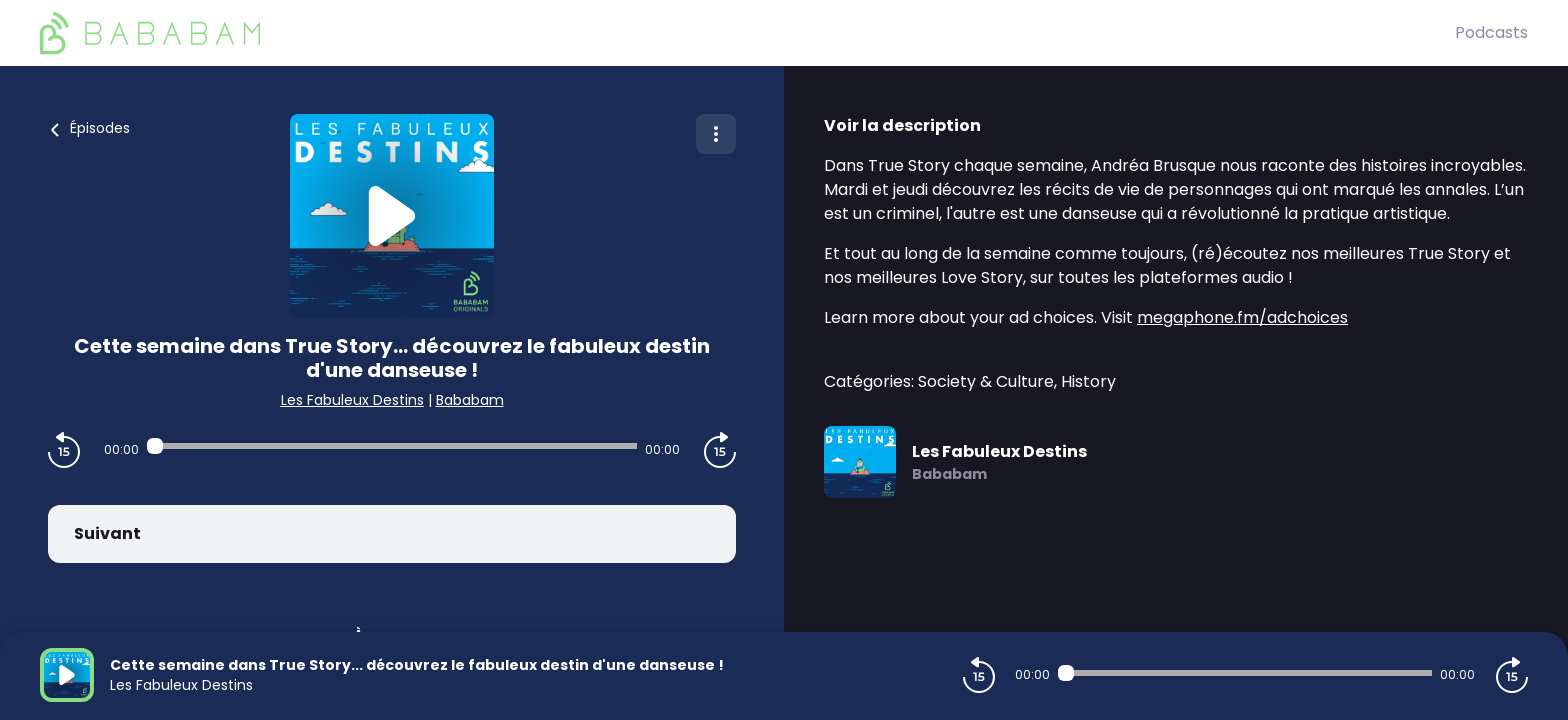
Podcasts (1491, 32)
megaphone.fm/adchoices (1242, 317)
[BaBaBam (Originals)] (747, 33)
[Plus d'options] (716, 134)
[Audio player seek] (392, 446)
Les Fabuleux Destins (352, 400)
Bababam (470, 400)
